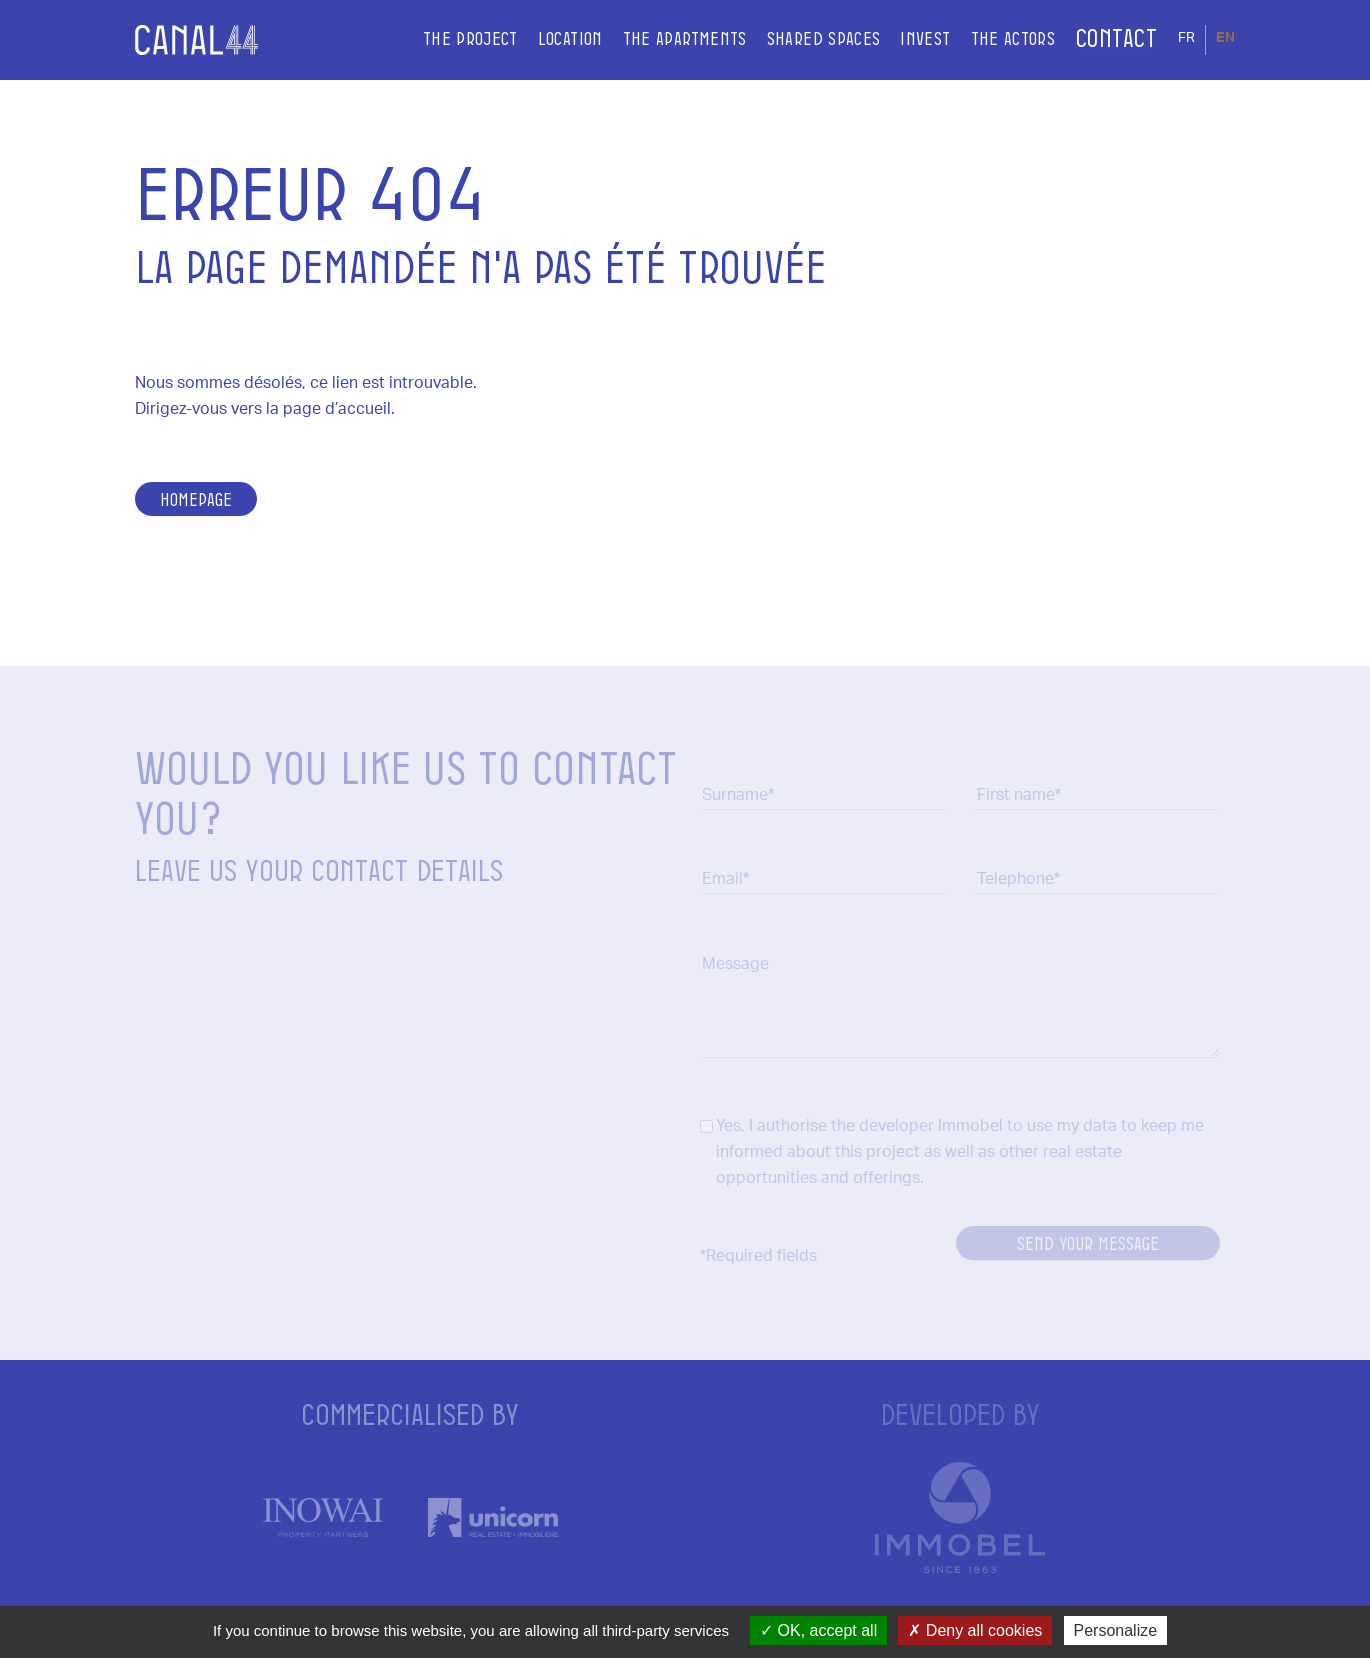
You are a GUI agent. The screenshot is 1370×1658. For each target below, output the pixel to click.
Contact (1103, 39)
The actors (986, 39)
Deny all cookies (975, 1630)
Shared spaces (797, 39)
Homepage (196, 499)
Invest (899, 39)
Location (543, 39)
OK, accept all (818, 1630)
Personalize (1116, 1630)
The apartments (658, 39)
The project (443, 39)
